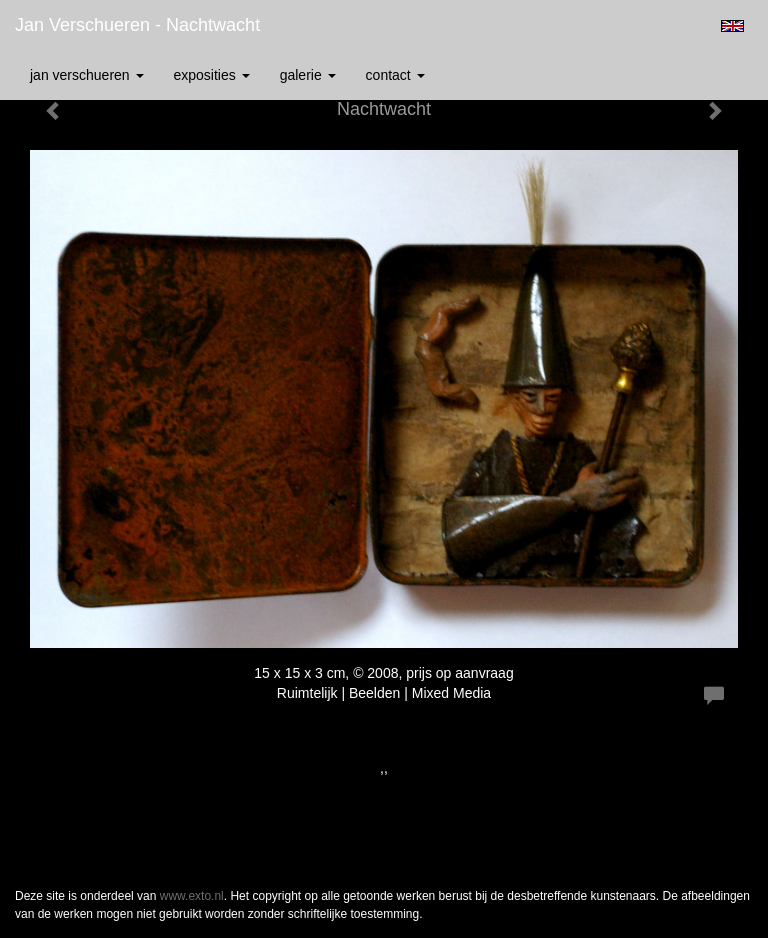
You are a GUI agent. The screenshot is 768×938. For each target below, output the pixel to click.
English (732, 26)
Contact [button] (395, 75)
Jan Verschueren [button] (87, 75)
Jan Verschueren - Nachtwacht (137, 25)
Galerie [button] (308, 75)
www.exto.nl (192, 896)
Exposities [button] (212, 75)
